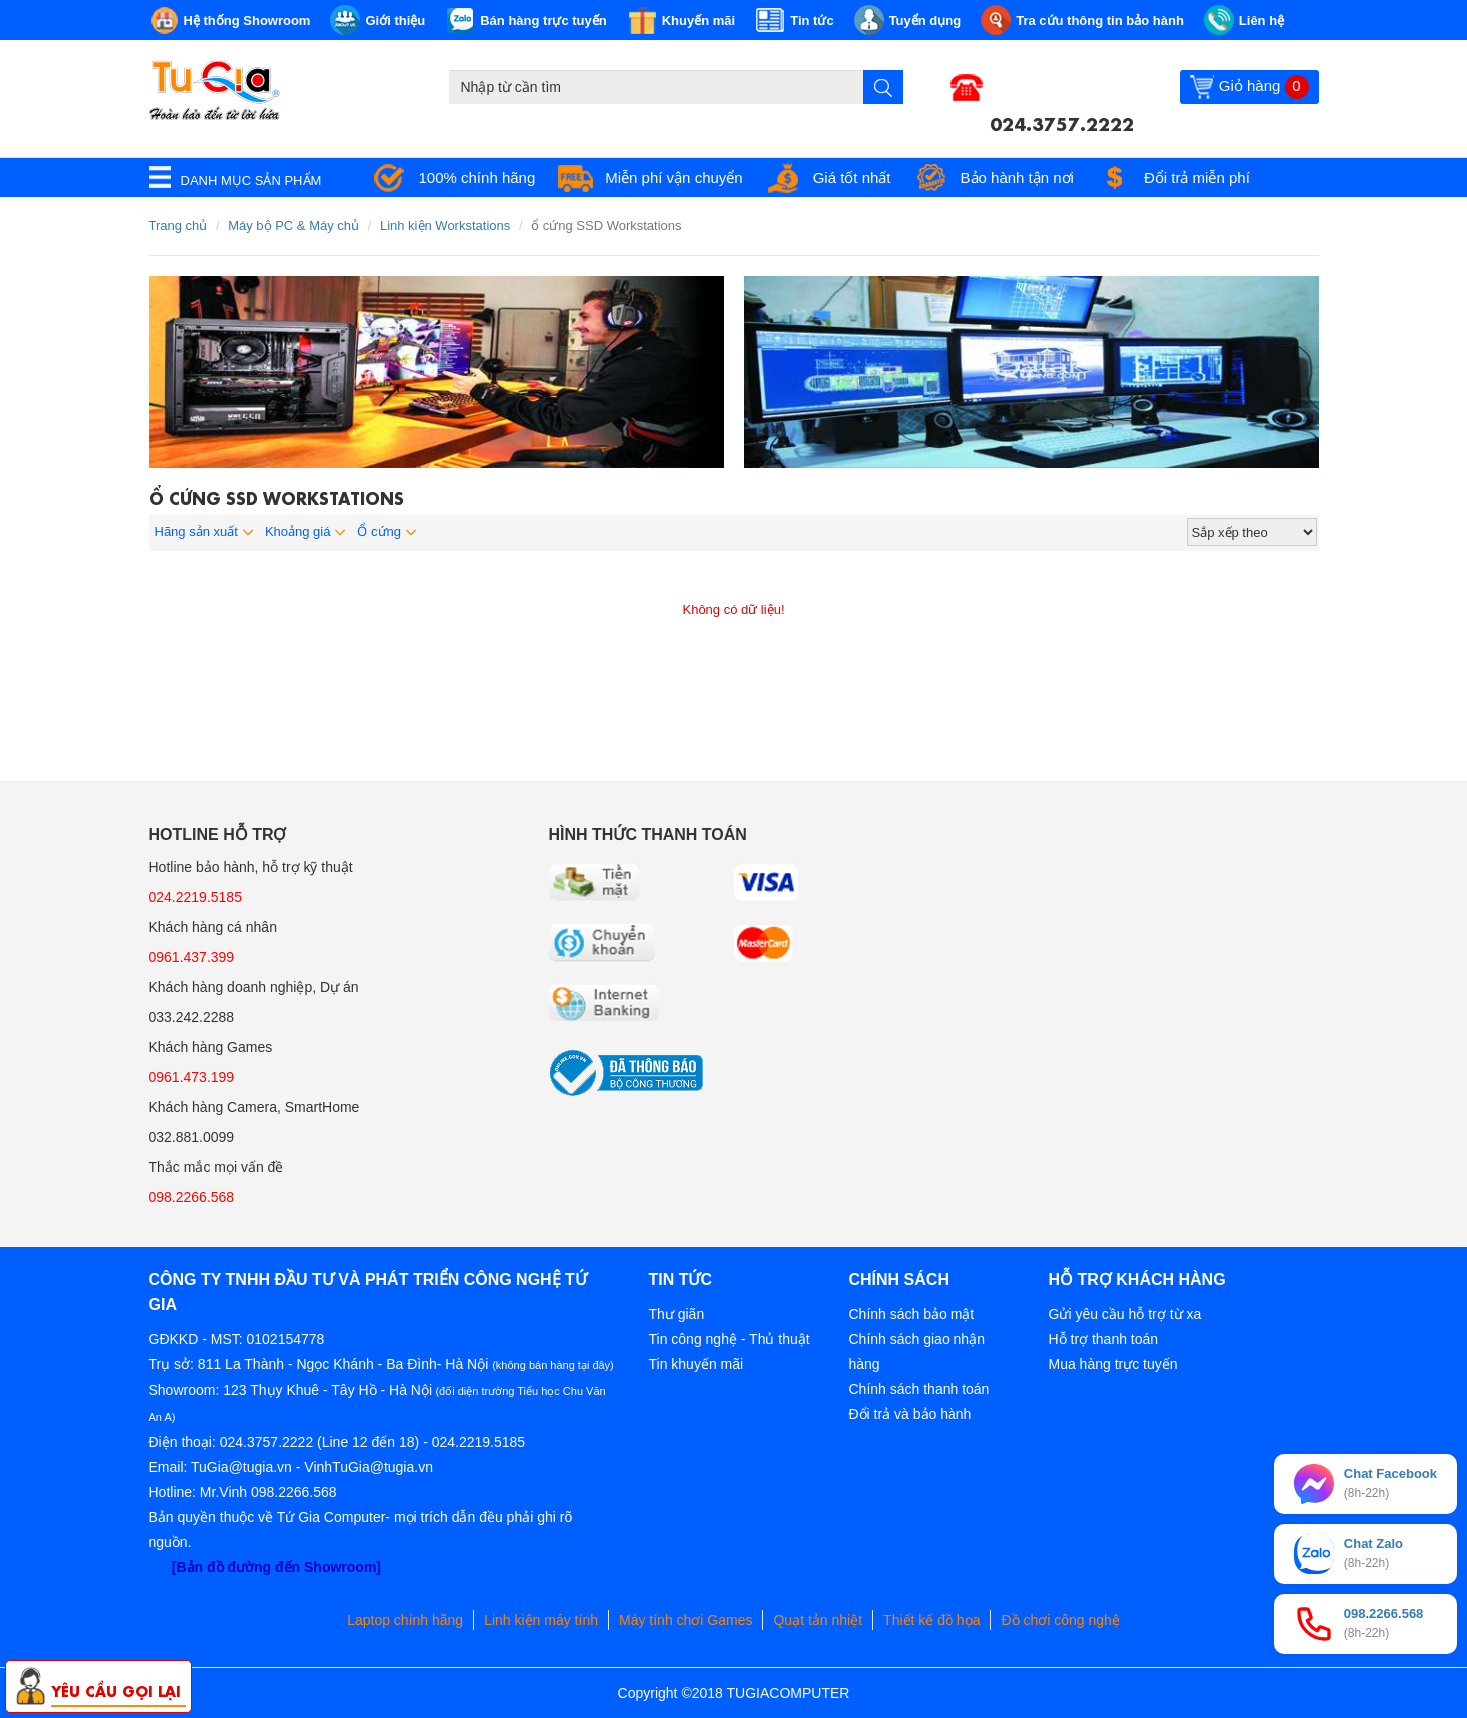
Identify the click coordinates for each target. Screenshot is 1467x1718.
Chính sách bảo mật (912, 1314)
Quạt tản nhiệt (817, 1620)
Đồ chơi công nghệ (1060, 1620)
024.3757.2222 (1062, 122)
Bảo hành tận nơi (1017, 177)
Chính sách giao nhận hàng (917, 1351)
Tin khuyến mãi (696, 1364)
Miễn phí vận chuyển (673, 177)
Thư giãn (677, 1314)
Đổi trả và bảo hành (910, 1414)
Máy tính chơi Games (686, 1620)
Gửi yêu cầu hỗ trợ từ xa (1125, 1314)
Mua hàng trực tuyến (1113, 1364)
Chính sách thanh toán (919, 1389)
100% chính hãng (477, 177)
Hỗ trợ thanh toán (1104, 1339)
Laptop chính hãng (405, 1620)
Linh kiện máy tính (541, 1620)
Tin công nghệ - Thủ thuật (729, 1339)
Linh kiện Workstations (445, 225)
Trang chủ (178, 225)
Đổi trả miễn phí (1197, 177)
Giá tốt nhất (852, 177)
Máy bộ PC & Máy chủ (293, 225)
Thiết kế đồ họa (931, 1620)
